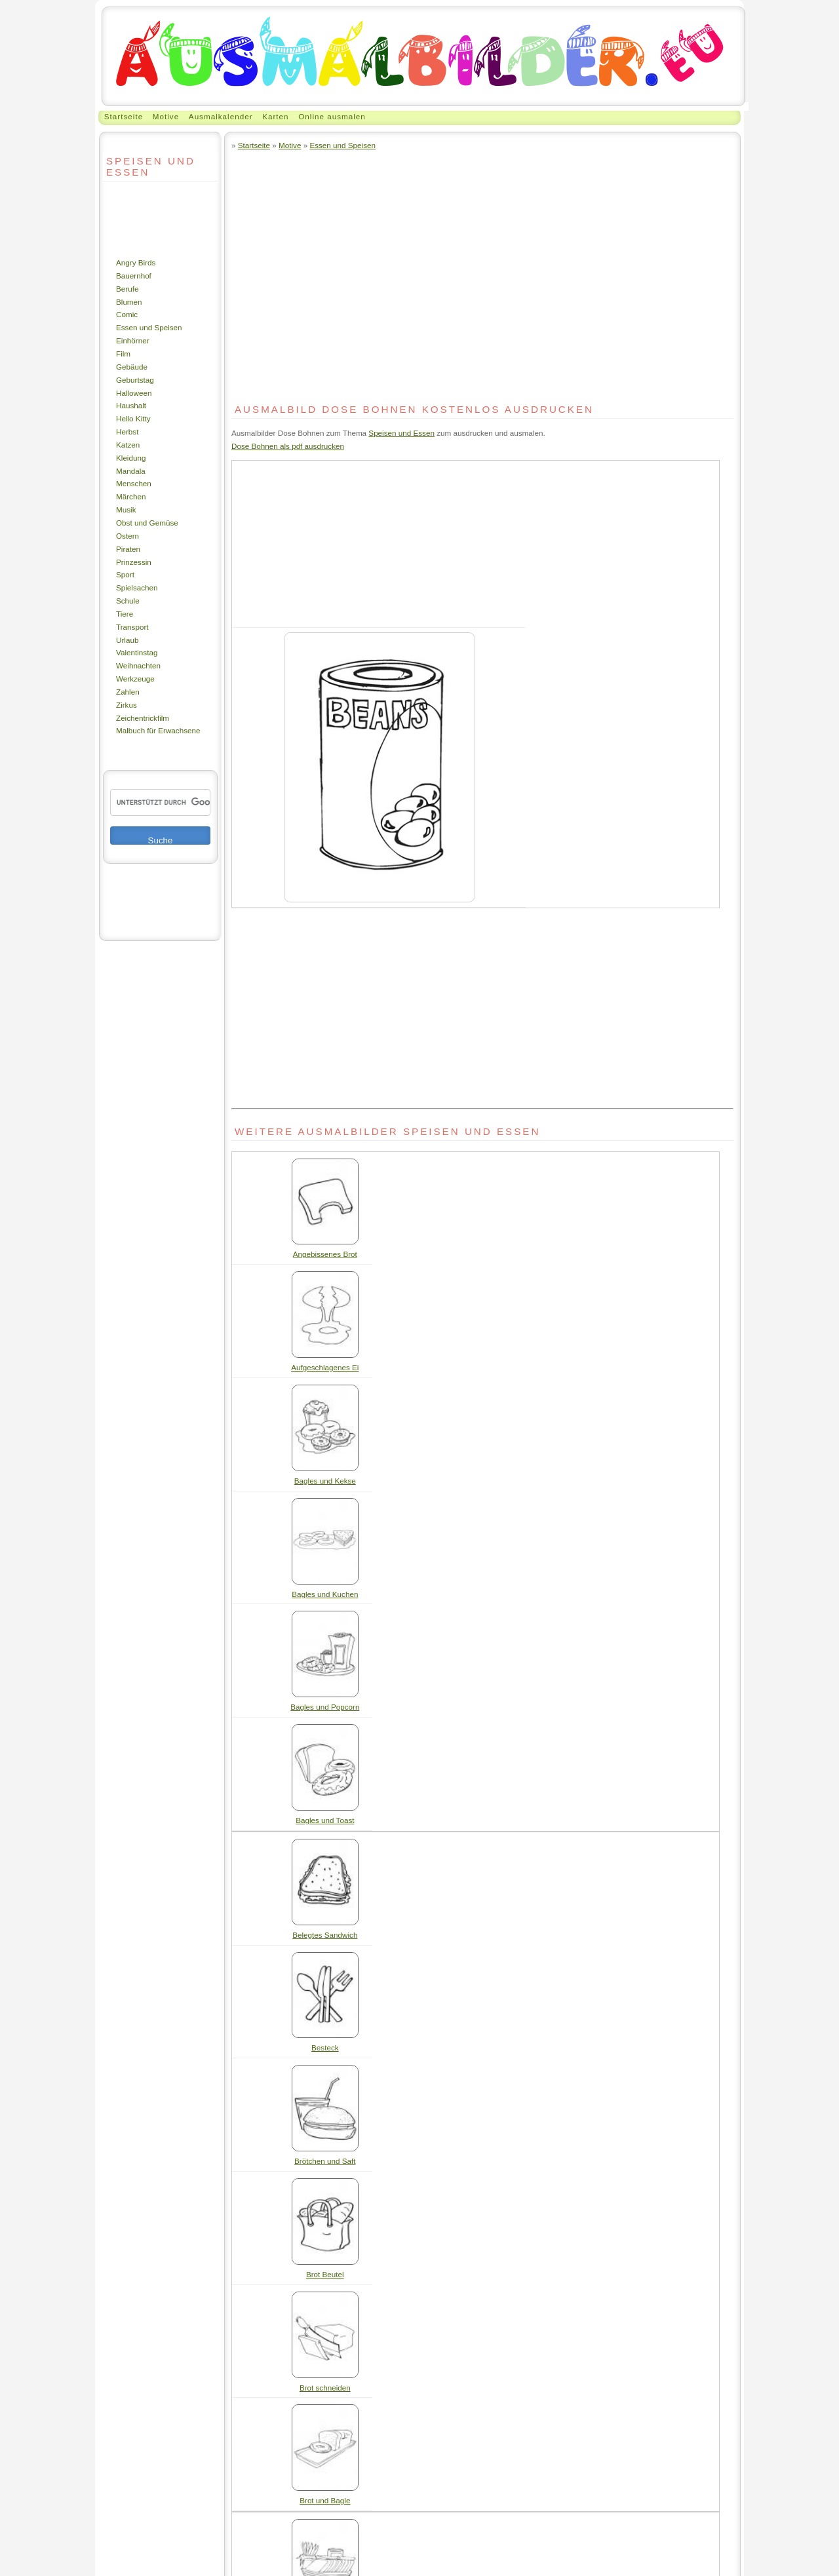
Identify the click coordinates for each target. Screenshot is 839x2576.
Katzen (128, 444)
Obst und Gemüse (147, 522)
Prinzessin (133, 562)
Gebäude (131, 366)
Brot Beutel (325, 2274)
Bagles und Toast (325, 1820)
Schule (128, 600)
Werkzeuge (135, 678)
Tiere (124, 613)
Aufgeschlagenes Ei (325, 1367)
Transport (132, 627)
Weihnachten (138, 665)
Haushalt (131, 405)
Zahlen (128, 691)
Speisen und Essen (401, 433)
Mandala (131, 471)
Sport (125, 574)
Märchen (131, 496)
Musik (126, 509)
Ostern (127, 535)
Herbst (127, 431)
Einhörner (132, 340)
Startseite (123, 116)
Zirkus (126, 705)
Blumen (129, 302)
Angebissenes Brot (325, 1254)
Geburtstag (135, 379)
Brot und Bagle (325, 2500)
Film (123, 353)
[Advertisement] (142, 218)
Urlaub (127, 640)
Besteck (325, 2047)
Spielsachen (137, 587)
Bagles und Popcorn (324, 1706)
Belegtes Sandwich (324, 1935)
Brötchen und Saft (324, 2161)
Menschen (133, 483)
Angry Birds (135, 262)
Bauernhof (133, 275)
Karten (275, 116)
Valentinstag (136, 652)
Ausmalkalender (221, 116)
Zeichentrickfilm (142, 718)
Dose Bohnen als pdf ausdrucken (287, 446)
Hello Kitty (133, 418)
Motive (166, 116)
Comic (127, 314)
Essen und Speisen (149, 327)
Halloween (134, 393)
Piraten (128, 549)
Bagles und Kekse (325, 1480)
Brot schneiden (325, 2387)
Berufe (127, 288)
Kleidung (131, 457)
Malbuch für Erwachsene (158, 730)
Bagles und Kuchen (325, 1594)
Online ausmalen (332, 116)
